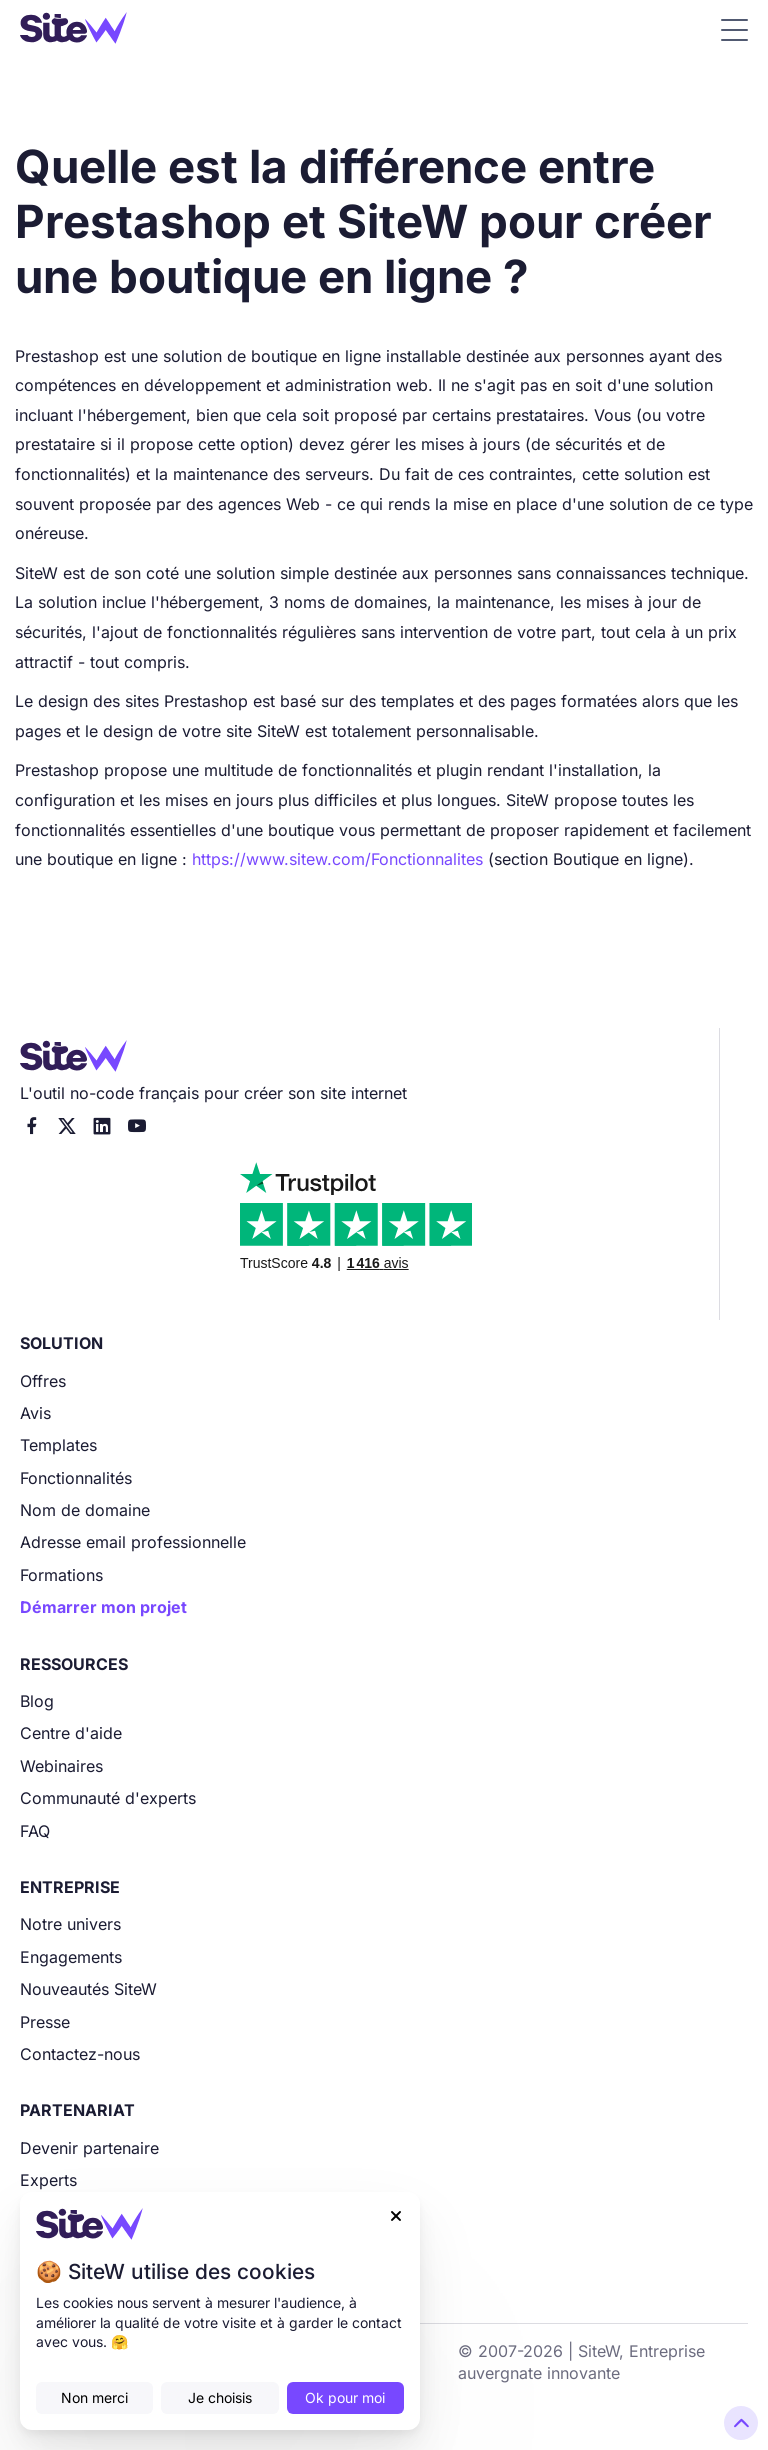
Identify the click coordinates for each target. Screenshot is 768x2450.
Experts (48, 2180)
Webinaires (61, 1766)
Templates (58, 1445)
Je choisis (220, 2397)
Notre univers (70, 1924)
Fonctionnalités (76, 1478)
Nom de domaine (85, 1510)
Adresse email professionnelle (133, 1542)
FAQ (35, 1831)
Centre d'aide (71, 1733)
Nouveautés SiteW (88, 1989)
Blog (37, 1701)
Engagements (71, 1957)
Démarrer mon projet (103, 1607)
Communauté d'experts (108, 1798)
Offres (43, 1381)
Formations (61, 1575)
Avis (35, 1413)
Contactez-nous (80, 2054)
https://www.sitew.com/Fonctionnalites (337, 859)
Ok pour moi (345, 2397)
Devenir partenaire (89, 2148)
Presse (45, 2022)
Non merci (94, 2397)
